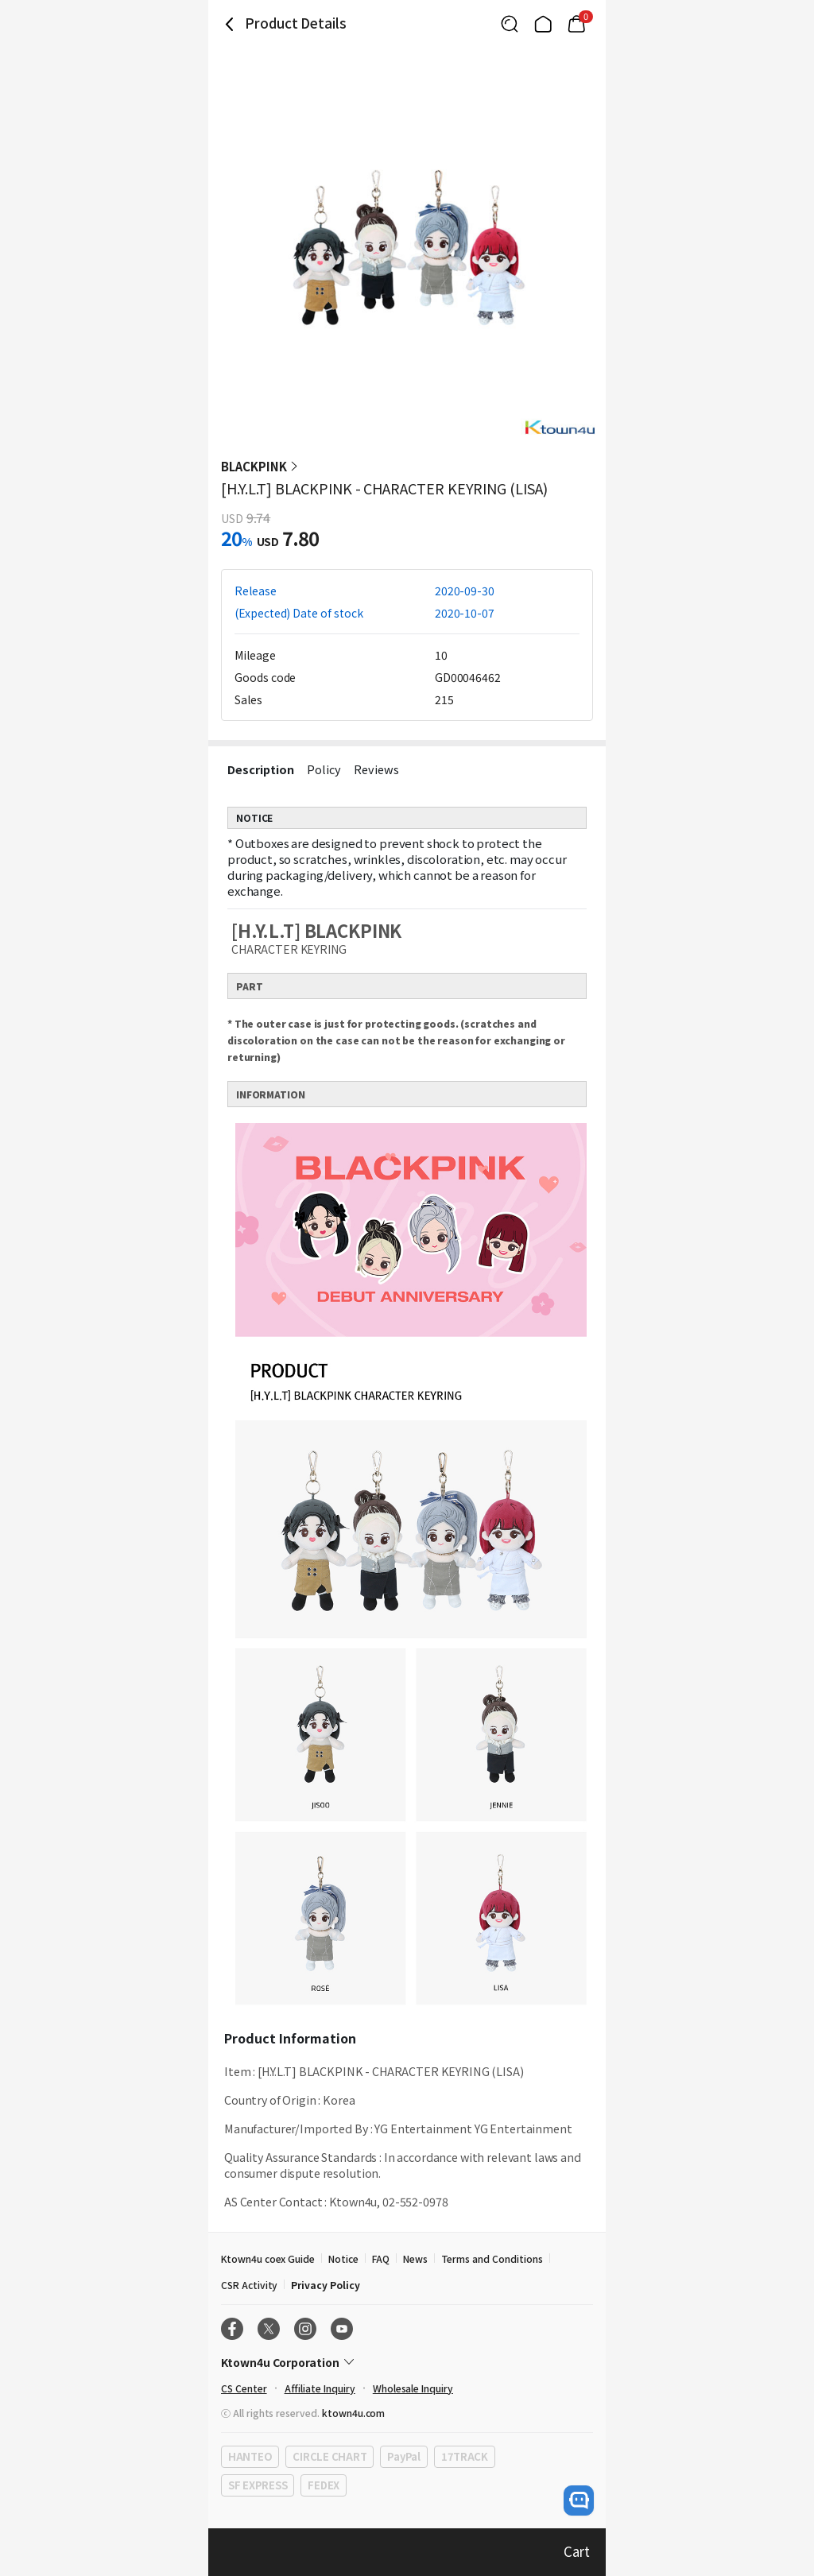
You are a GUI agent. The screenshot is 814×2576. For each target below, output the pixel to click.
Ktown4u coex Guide (268, 2258)
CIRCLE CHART (329, 2456)
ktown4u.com (353, 2412)
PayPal (403, 2456)
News (415, 2258)
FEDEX (323, 2485)
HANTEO (250, 2456)
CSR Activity (249, 2284)
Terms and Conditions (492, 2258)
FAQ (381, 2258)
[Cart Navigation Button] (576, 24)
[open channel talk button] (579, 2500)
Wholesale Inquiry (413, 2388)
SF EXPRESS (257, 2485)
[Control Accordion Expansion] (407, 2362)
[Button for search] (509, 24)
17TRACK (464, 2456)
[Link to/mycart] (576, 24)
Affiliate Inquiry (320, 2388)
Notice (343, 2258)
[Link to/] (543, 24)
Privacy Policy (325, 2284)
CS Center (244, 2388)
